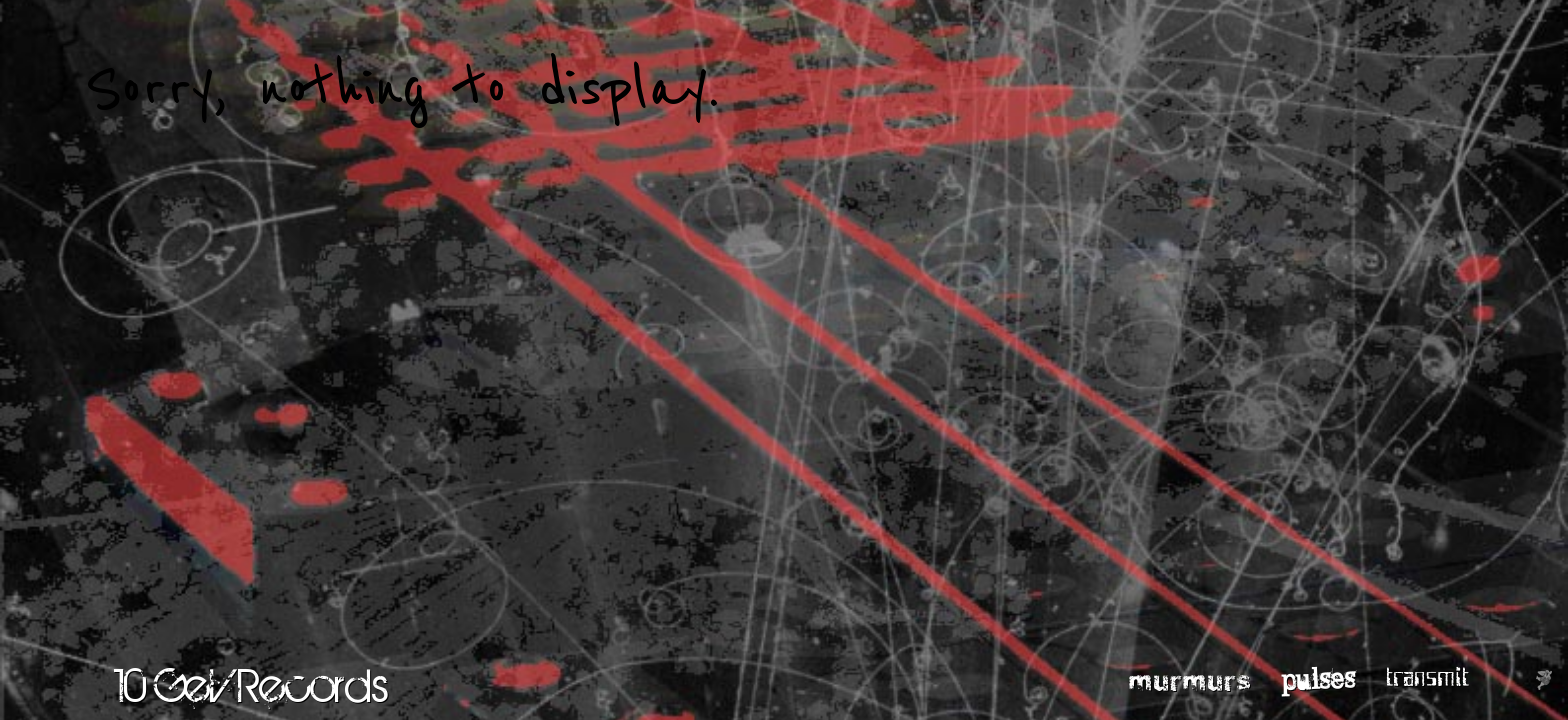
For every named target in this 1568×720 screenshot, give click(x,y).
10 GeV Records (251, 685)
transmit (1427, 678)
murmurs (1190, 679)
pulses (1318, 678)
